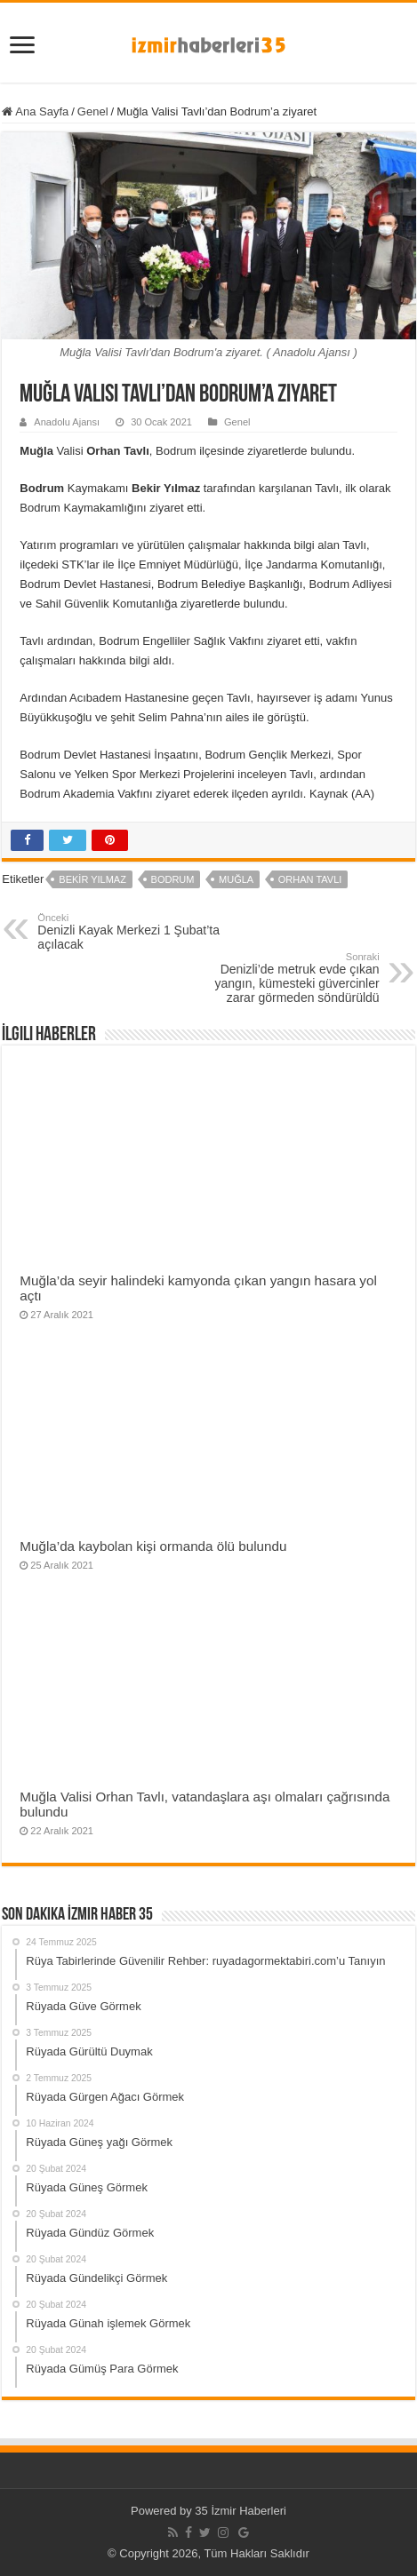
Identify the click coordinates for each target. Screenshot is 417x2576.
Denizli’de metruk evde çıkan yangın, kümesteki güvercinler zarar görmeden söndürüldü (288, 978)
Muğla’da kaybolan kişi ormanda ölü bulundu (153, 1546)
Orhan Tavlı (310, 879)
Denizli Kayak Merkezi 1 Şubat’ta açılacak (128, 931)
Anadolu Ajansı (67, 422)
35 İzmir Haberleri (240, 2510)
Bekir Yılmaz (92, 879)
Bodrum (173, 879)
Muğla (236, 879)
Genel (92, 111)
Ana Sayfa (35, 111)
